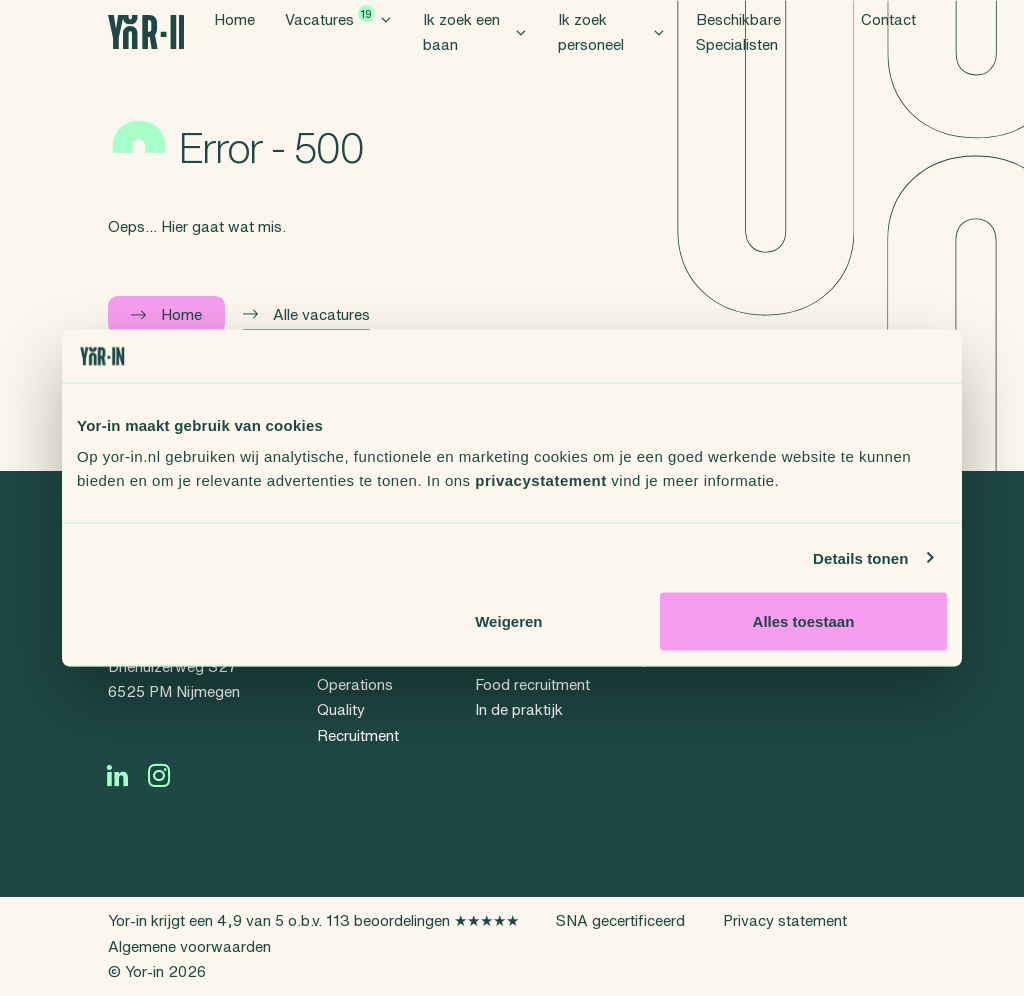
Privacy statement (785, 920)
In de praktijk (519, 709)
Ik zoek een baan (476, 55)
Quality (341, 709)
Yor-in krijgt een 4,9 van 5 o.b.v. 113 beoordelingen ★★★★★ (313, 920)
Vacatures (339, 40)
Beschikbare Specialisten (738, 55)
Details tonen (860, 557)
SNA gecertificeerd (620, 920)
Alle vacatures (306, 314)
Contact (888, 42)
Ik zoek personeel (612, 55)
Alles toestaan (804, 621)
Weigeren (508, 621)
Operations (355, 684)
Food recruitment (532, 684)
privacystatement (540, 480)
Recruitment (358, 735)
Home (234, 42)
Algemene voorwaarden (189, 946)
